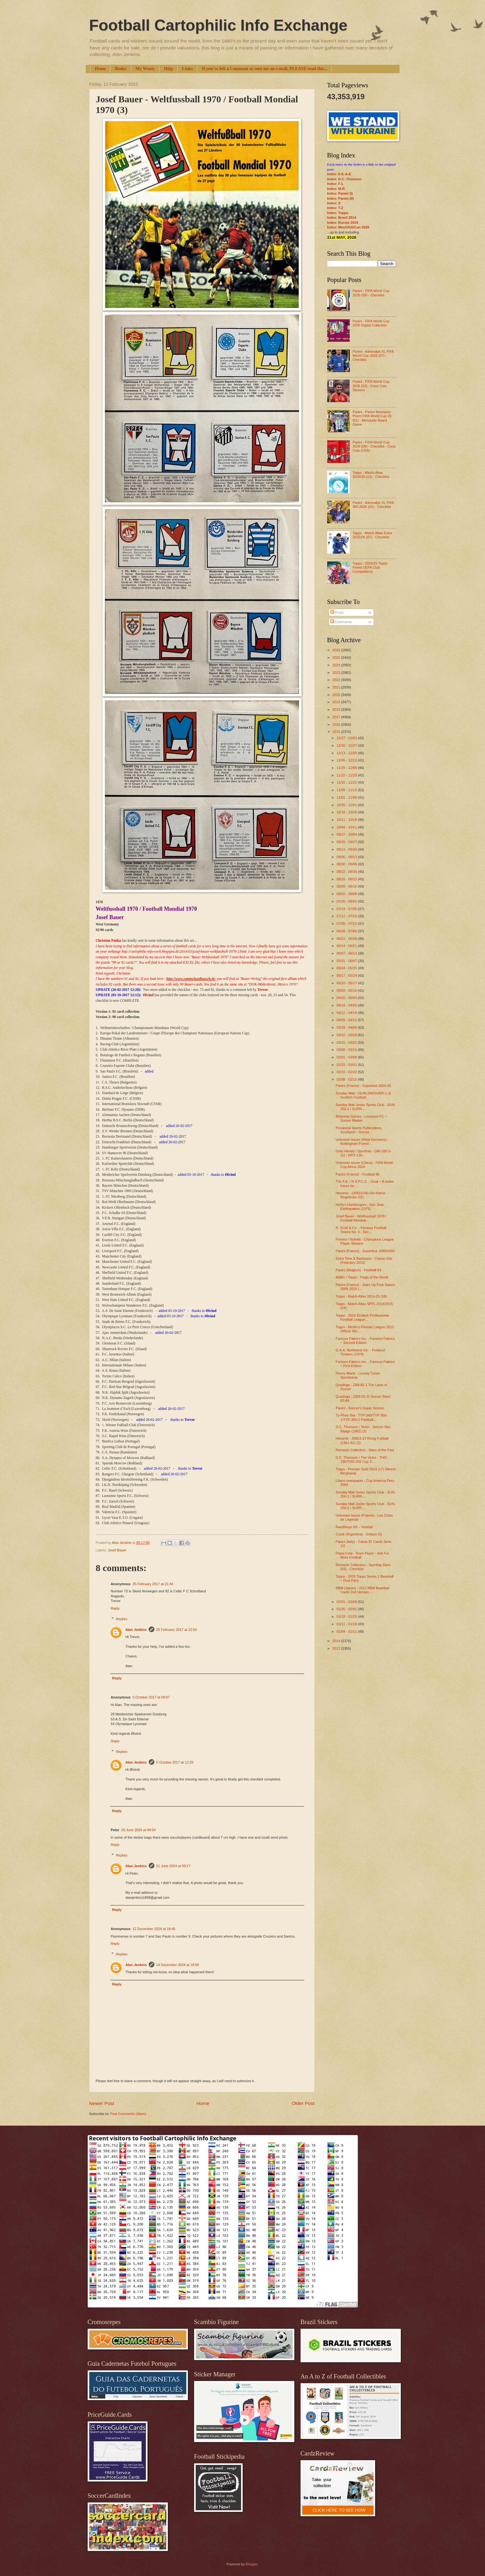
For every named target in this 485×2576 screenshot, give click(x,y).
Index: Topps (337, 213)
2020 (337, 695)
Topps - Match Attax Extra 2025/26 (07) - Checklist (372, 535)
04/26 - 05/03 (347, 998)
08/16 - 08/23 (347, 879)
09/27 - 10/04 (347, 834)
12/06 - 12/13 (347, 760)
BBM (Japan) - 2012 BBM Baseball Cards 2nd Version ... (362, 1590)
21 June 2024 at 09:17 (173, 1866)
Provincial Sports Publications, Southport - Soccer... (359, 1130)
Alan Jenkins (136, 1629)
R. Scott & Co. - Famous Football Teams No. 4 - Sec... (361, 1230)
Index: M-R (336, 189)
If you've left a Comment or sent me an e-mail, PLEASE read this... (264, 68)
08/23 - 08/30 (347, 871)
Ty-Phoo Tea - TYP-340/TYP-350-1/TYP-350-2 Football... (361, 1417)
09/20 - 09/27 (347, 842)
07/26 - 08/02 (347, 901)
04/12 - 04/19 (347, 1013)
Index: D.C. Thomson (344, 179)
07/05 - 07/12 (347, 923)
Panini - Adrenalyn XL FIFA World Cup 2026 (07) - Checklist (373, 356)
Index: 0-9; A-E (339, 174)
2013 (337, 1648)
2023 (337, 672)
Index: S (334, 203)
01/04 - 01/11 (347, 1631)
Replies (121, 1619)
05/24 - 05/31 (347, 968)
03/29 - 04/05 (347, 1027)
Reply (115, 1608)
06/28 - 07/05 (347, 931)
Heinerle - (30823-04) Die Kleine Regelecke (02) (360, 1195)
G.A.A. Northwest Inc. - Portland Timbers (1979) (360, 1352)
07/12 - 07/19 (347, 916)
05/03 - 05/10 (347, 990)
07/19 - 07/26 (347, 909)
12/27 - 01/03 (347, 738)
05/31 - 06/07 (347, 961)
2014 (337, 1641)
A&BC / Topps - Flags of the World (362, 1277)
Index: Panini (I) (340, 193)
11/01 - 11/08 (347, 797)
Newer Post (101, 2103)
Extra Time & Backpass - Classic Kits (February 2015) (364, 1260)
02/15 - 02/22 (347, 1072)
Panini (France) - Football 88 (357, 1174)
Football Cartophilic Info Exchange (218, 25)
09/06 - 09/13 (347, 857)
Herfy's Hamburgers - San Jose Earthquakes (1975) (360, 1207)
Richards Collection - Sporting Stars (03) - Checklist (363, 1567)
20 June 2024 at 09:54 (138, 1830)
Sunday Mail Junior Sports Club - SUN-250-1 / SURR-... (365, 1107)
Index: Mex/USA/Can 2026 (348, 227)
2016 (337, 724)
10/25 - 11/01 (347, 805)
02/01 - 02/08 (347, 1602)
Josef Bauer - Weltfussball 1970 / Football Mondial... (361, 1218)
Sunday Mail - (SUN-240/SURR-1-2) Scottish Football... (363, 1095)
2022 (337, 680)
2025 (337, 657)
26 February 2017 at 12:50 (176, 1629)
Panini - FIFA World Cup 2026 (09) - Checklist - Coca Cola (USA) (374, 446)
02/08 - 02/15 (347, 1079)
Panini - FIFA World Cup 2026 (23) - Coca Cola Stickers (371, 386)
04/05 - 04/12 (347, 1020)
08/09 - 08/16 (347, 886)
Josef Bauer (117, 1550)
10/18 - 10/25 (347, 812)
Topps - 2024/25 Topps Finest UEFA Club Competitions (370, 567)
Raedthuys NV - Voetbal (354, 1527)
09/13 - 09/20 (347, 849)
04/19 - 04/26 (347, 1005)
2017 (337, 717)
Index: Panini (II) (340, 198)
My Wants (145, 68)
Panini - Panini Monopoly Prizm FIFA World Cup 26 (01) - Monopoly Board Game (372, 418)
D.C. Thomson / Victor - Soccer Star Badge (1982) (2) (363, 1429)
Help (168, 68)
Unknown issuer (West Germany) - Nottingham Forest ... (362, 1141)
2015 (337, 732)
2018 (337, 709)
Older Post (303, 2103)
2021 (337, 687)
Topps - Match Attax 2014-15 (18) (361, 1296)
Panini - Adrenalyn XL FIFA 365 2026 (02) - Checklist (373, 505)
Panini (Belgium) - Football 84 (358, 1270)
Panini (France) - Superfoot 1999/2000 (365, 1251)
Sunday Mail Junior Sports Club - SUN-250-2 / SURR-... (365, 1506)
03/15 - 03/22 (347, 1042)
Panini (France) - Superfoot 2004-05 (363, 1086)
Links (187, 68)
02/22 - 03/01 (347, 1065)
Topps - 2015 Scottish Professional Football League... (362, 1317)
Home (100, 68)
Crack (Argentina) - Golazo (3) (359, 1534)
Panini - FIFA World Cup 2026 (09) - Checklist (371, 293)
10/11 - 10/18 (347, 820)
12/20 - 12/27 (347, 745)
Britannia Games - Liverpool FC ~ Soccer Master (361, 1118)
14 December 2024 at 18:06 (177, 1965)
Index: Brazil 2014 (341, 217)
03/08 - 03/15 (347, 1050)
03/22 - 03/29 (347, 1035)
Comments (341, 622)
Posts (337, 612)
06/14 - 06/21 (347, 946)
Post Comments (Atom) (128, 2114)
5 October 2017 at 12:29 (174, 1762)
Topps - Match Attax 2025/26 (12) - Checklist (371, 475)
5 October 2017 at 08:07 (151, 1697)
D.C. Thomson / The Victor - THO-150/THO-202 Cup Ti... (362, 1459)
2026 (337, 650)
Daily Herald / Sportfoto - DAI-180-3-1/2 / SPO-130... (363, 1153)
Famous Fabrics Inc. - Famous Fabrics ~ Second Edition (365, 1340)
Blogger (251, 2564)
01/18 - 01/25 (347, 1616)
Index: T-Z (335, 208)
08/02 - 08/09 (347, 894)
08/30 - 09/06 (347, 864)
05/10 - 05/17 (347, 983)
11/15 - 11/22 (347, 782)
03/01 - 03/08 (347, 1057)
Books (120, 68)
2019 (337, 702)
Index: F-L (335, 184)
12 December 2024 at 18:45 (153, 1929)
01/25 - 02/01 (347, 1609)
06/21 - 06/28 (347, 938)
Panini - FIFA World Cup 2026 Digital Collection (371, 323)
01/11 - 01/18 (347, 1624)
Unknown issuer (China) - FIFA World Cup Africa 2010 (364, 1165)
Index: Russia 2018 (342, 222)
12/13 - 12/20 (347, 753)
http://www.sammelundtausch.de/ (191, 979)
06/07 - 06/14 (347, 953)
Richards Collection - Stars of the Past (365, 1450)
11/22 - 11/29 (347, 775)
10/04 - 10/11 (347, 827)
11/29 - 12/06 (347, 768)
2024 (337, 665)
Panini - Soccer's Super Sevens (360, 1408)
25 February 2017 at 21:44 (152, 1584)
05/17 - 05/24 (347, 975)
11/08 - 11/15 (347, 790)
